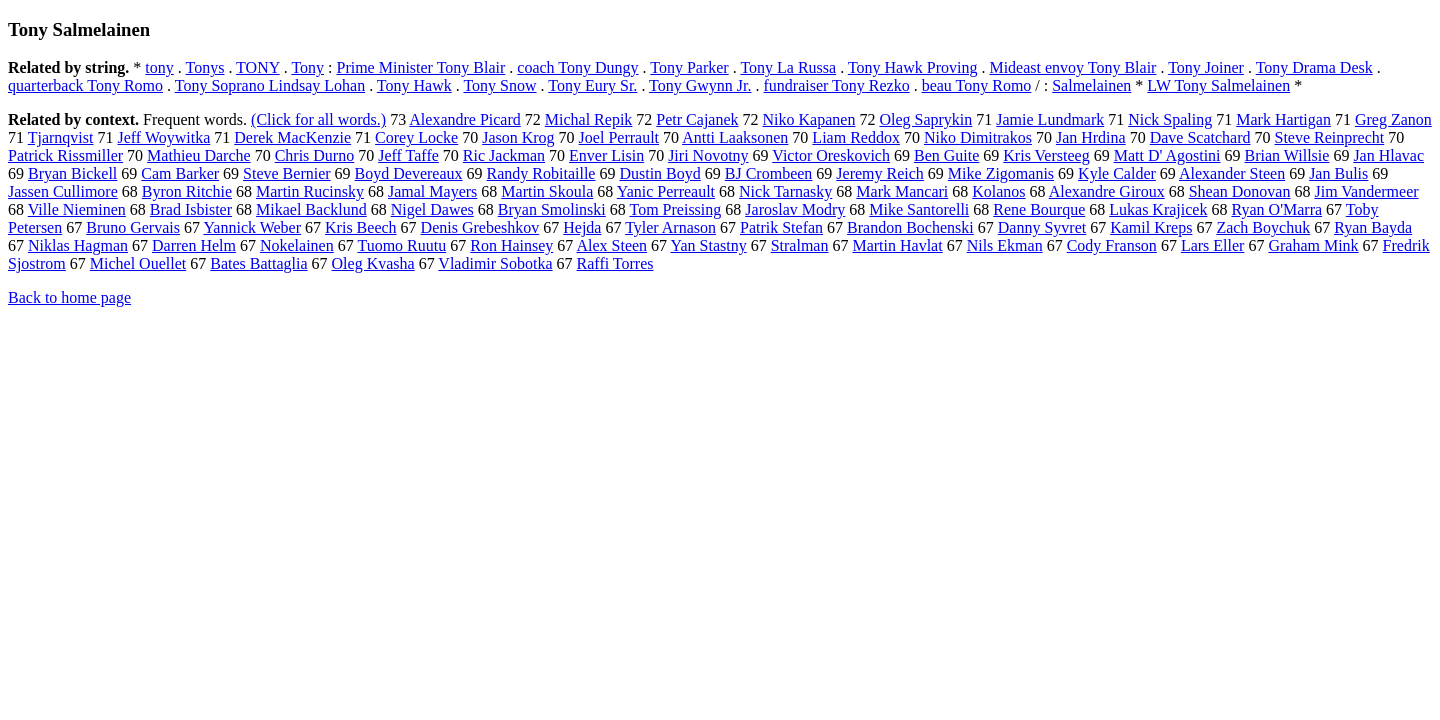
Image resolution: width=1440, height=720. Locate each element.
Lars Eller (1213, 245)
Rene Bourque (1039, 209)
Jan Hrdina (1091, 137)
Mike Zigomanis (1001, 173)
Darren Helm (194, 245)
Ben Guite (946, 155)
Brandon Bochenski (910, 227)
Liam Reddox (856, 137)
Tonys (205, 67)
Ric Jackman (504, 155)
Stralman (800, 245)
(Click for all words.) (318, 119)
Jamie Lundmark (1050, 119)
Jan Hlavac (1388, 155)
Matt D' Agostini (1167, 155)
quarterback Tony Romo (85, 85)
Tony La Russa (788, 67)
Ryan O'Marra (1276, 209)
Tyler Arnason (670, 227)
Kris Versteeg (1046, 155)
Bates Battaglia (258, 263)
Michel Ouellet (138, 263)
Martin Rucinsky (310, 191)
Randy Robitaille (541, 173)
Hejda (582, 227)
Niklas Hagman (78, 245)
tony (159, 67)
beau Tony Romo (977, 85)
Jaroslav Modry (795, 209)
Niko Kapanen (809, 119)
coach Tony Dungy (577, 67)
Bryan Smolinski (552, 209)
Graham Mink (1313, 245)
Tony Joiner (1206, 67)
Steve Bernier (287, 173)
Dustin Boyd (659, 173)
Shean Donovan (1240, 191)
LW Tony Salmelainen (1218, 85)
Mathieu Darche (199, 155)
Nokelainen (297, 245)
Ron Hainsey (511, 245)
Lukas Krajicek (1158, 209)
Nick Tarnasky (785, 191)
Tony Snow (499, 85)
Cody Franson (1112, 245)
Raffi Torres (615, 263)
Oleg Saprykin (925, 119)
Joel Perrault (619, 137)
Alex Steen (611, 245)
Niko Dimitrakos (978, 137)
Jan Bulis (1338, 173)
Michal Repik (589, 119)
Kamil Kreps (1151, 227)
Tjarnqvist (61, 137)
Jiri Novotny (708, 155)
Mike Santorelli (919, 209)
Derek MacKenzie (292, 137)
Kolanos (998, 191)
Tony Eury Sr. (592, 85)
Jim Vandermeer (1366, 191)
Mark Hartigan (1283, 119)
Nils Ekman (1005, 245)
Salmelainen (1091, 85)
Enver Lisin (606, 155)
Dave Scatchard (1200, 137)
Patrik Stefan (781, 227)
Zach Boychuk (1263, 227)
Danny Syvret (1042, 227)
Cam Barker (180, 173)
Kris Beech (361, 227)
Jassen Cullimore (63, 191)
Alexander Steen (1232, 173)
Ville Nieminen (77, 209)
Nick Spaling (1170, 119)
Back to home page (69, 297)
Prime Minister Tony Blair (421, 67)
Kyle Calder (1117, 173)
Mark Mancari (902, 191)
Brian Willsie (1287, 155)
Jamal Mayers (432, 191)
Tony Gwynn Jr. (700, 85)
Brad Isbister (191, 209)
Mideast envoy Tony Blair (1072, 67)
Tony (307, 67)
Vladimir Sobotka (495, 263)
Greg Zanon (1393, 119)
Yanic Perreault (666, 191)
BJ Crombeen (769, 173)
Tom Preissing (676, 209)
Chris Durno (315, 155)
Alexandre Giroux (1107, 191)
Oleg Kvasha (373, 263)
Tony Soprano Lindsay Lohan (270, 85)
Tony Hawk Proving (913, 67)
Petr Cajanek (697, 119)
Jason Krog (518, 137)
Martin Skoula (547, 191)
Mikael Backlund (311, 209)
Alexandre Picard (465, 119)
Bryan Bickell (72, 173)
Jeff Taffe (408, 155)
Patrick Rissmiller (65, 155)
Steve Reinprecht (1330, 137)
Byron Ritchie (187, 191)
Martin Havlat (897, 245)
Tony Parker (689, 67)
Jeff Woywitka (163, 137)
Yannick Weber (252, 227)
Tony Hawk (414, 85)
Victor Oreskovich (831, 155)
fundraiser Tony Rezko (837, 85)
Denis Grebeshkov (480, 227)
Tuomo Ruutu (401, 245)
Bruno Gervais (133, 227)
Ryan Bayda (1373, 227)
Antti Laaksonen (735, 137)
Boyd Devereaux (409, 173)
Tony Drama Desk (1314, 67)
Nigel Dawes (432, 209)
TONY (258, 67)
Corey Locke (416, 137)
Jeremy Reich (880, 173)
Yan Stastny (709, 245)
